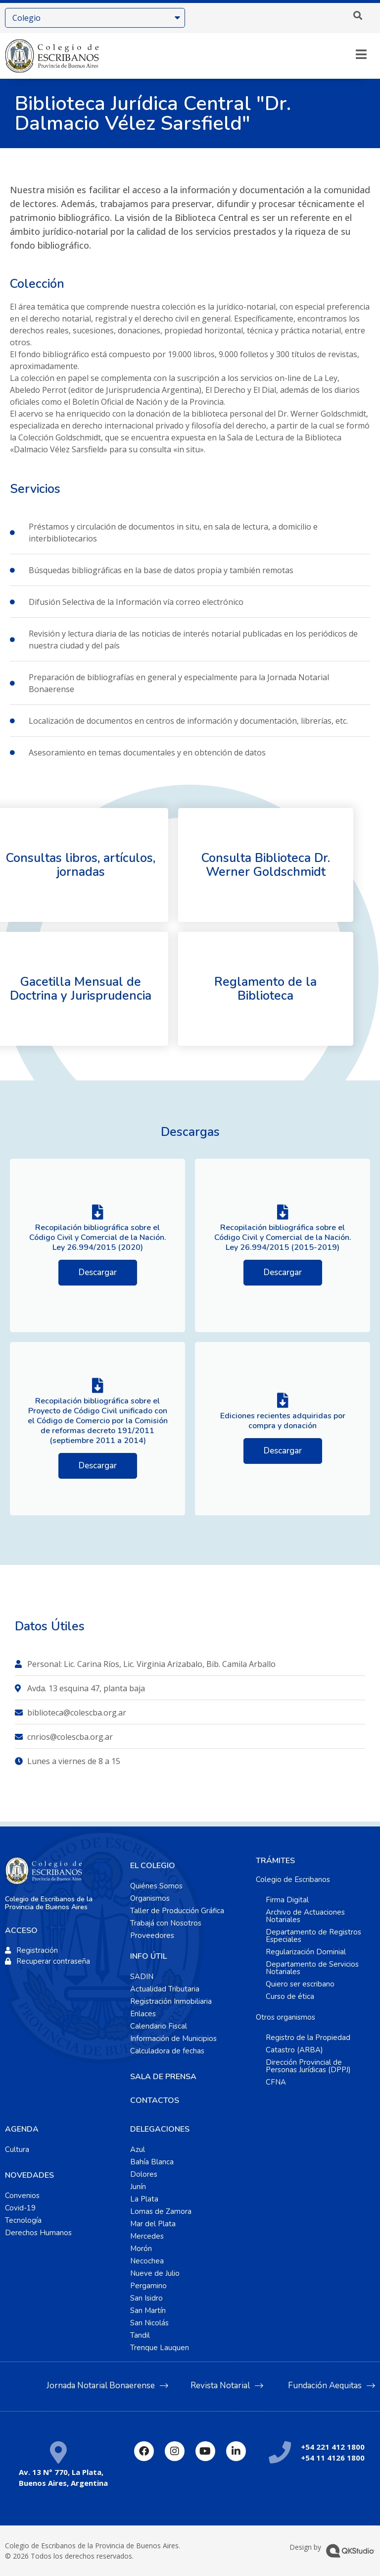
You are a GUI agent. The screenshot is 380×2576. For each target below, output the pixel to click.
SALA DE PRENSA (163, 2076)
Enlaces (143, 2014)
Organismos (150, 1898)
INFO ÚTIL (148, 1956)
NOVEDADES (29, 2175)
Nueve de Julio (155, 2273)
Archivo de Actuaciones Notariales (305, 1916)
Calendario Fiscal (158, 2026)
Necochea (147, 2261)
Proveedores (152, 1935)
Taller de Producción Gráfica (177, 1911)
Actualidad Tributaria (164, 1989)
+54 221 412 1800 (333, 2447)
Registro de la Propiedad (308, 2037)
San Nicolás (149, 2323)
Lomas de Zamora (160, 2211)
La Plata (144, 2199)
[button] (357, 15)
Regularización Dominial (306, 1952)
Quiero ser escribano (300, 1984)
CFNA (276, 2082)
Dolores (143, 2174)
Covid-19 (20, 2208)
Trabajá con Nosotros (165, 1923)
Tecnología (23, 2220)
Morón (141, 2249)
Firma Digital (287, 1900)
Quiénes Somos (156, 1886)
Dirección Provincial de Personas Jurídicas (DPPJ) (308, 2066)
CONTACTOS (154, 2100)
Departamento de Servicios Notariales (312, 1968)
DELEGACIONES (160, 2129)
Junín (138, 2187)
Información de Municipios (173, 2038)
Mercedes (147, 2236)
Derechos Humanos (38, 2233)
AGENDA (22, 2129)
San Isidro (146, 2298)
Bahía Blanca (152, 2162)
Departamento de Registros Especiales (313, 1935)
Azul (137, 2149)
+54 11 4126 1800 (333, 2458)
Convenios (22, 2195)
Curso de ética (290, 1996)
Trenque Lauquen (159, 2348)
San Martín (148, 2310)
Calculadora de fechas (167, 2051)
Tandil (140, 2335)
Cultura (17, 2149)
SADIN (141, 1977)
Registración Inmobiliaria (171, 2001)
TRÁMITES (275, 1860)
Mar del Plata (153, 2224)
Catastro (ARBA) (294, 2050)
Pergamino (148, 2286)
